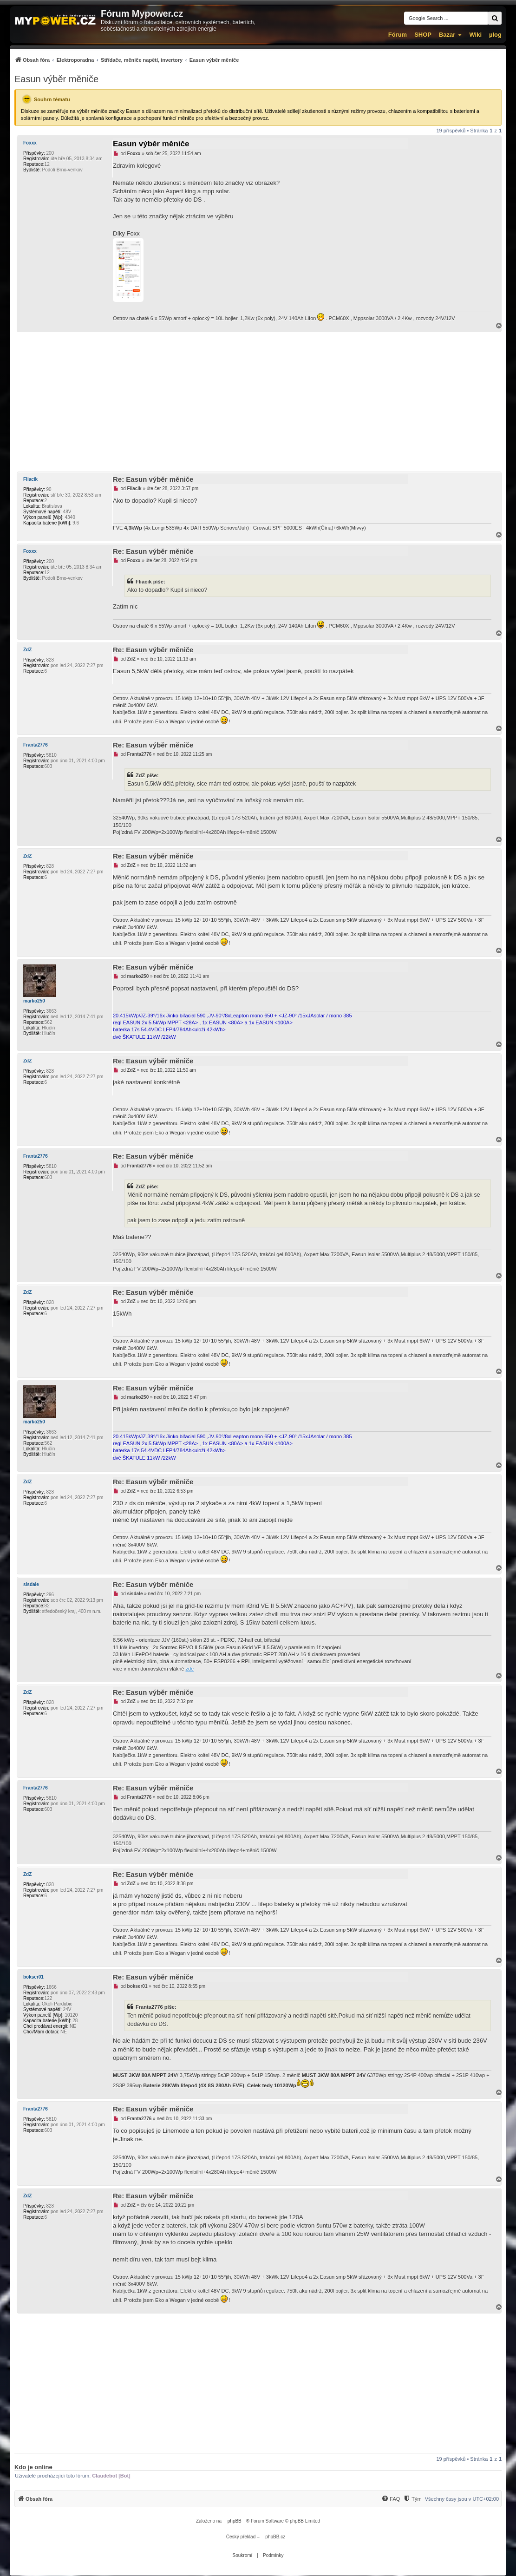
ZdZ (27, 649)
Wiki (475, 34)
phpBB (235, 2521)
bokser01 (33, 1977)
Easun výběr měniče (56, 79)
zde (190, 1668)
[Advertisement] (258, 402)
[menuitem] (126, 60)
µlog (495, 34)
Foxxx (30, 142)
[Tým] (412, 2498)
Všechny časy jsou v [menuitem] (462, 2499)
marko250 (34, 1000)
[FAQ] (390, 2498)
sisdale (31, 1584)
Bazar (447, 34)
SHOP (422, 34)
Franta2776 (35, 744)
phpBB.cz (275, 2536)
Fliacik (30, 479)
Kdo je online (33, 2467)
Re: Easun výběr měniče (153, 479)
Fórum (397, 34)
